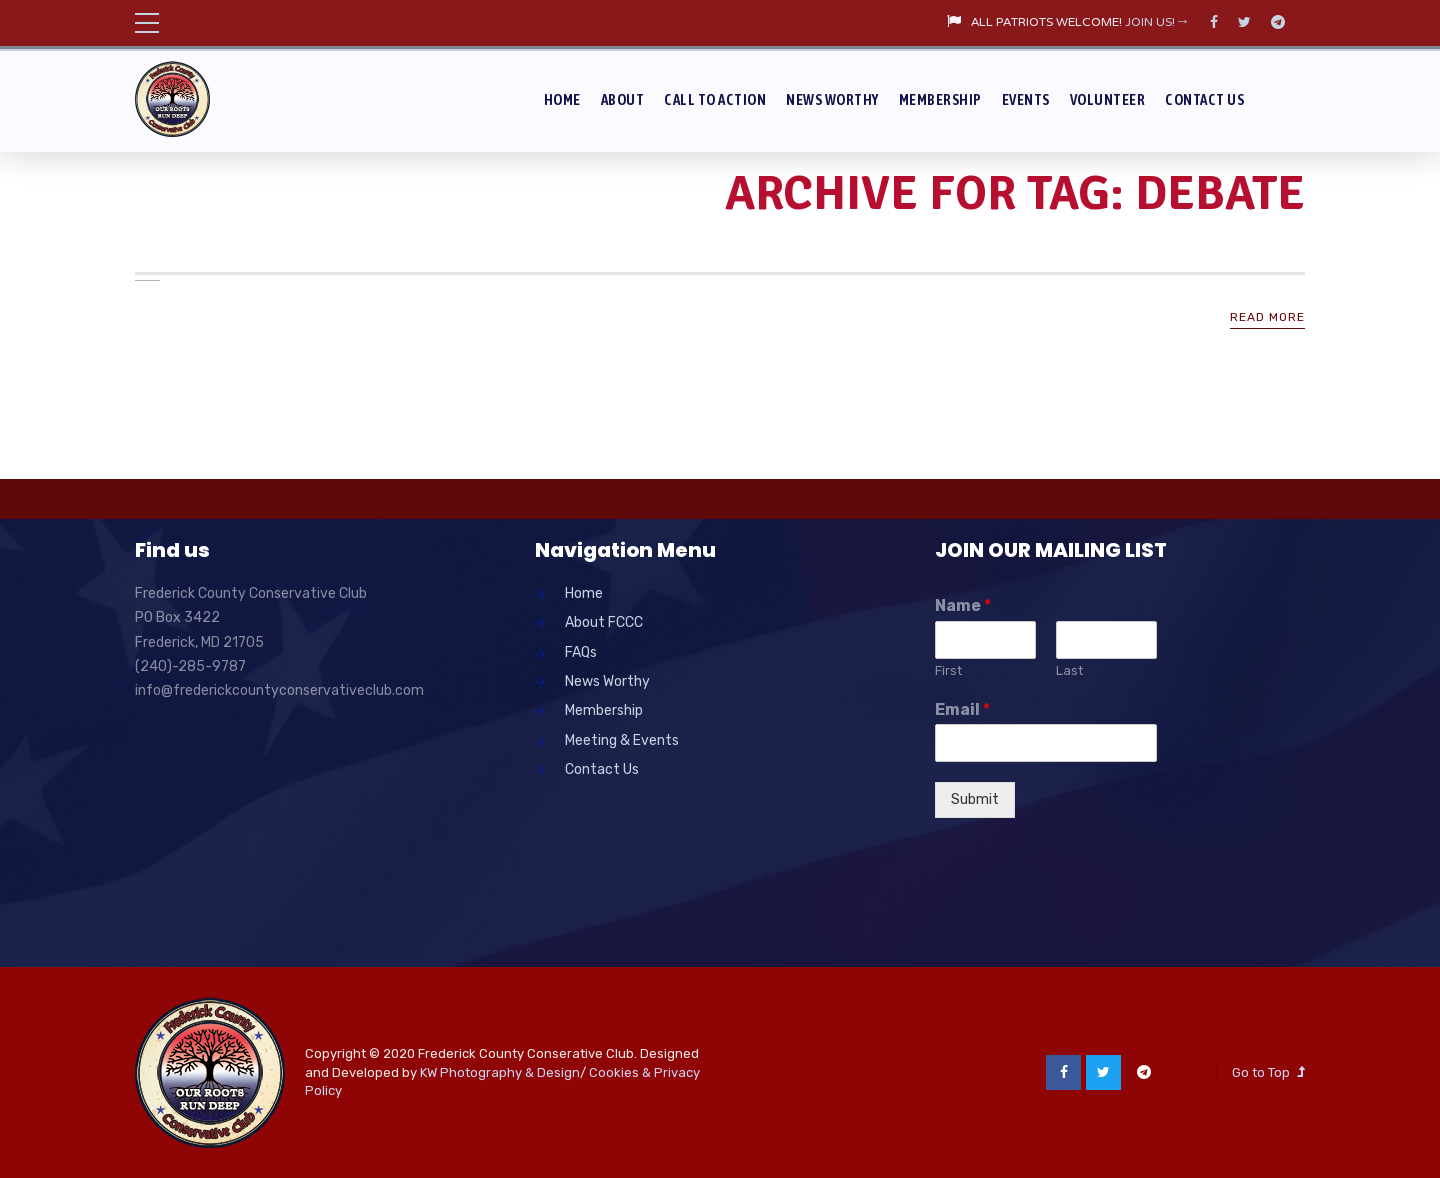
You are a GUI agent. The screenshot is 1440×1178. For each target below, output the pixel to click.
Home (562, 99)
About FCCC (604, 622)
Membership (940, 99)
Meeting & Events (622, 740)
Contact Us (1204, 99)
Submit (975, 799)
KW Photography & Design (500, 1072)
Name (963, 605)
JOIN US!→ (1157, 23)
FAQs (581, 652)
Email (962, 709)
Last (1069, 670)
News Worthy (832, 99)
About (623, 99)
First (948, 670)
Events (1026, 99)
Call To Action (715, 99)
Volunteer (1108, 99)
